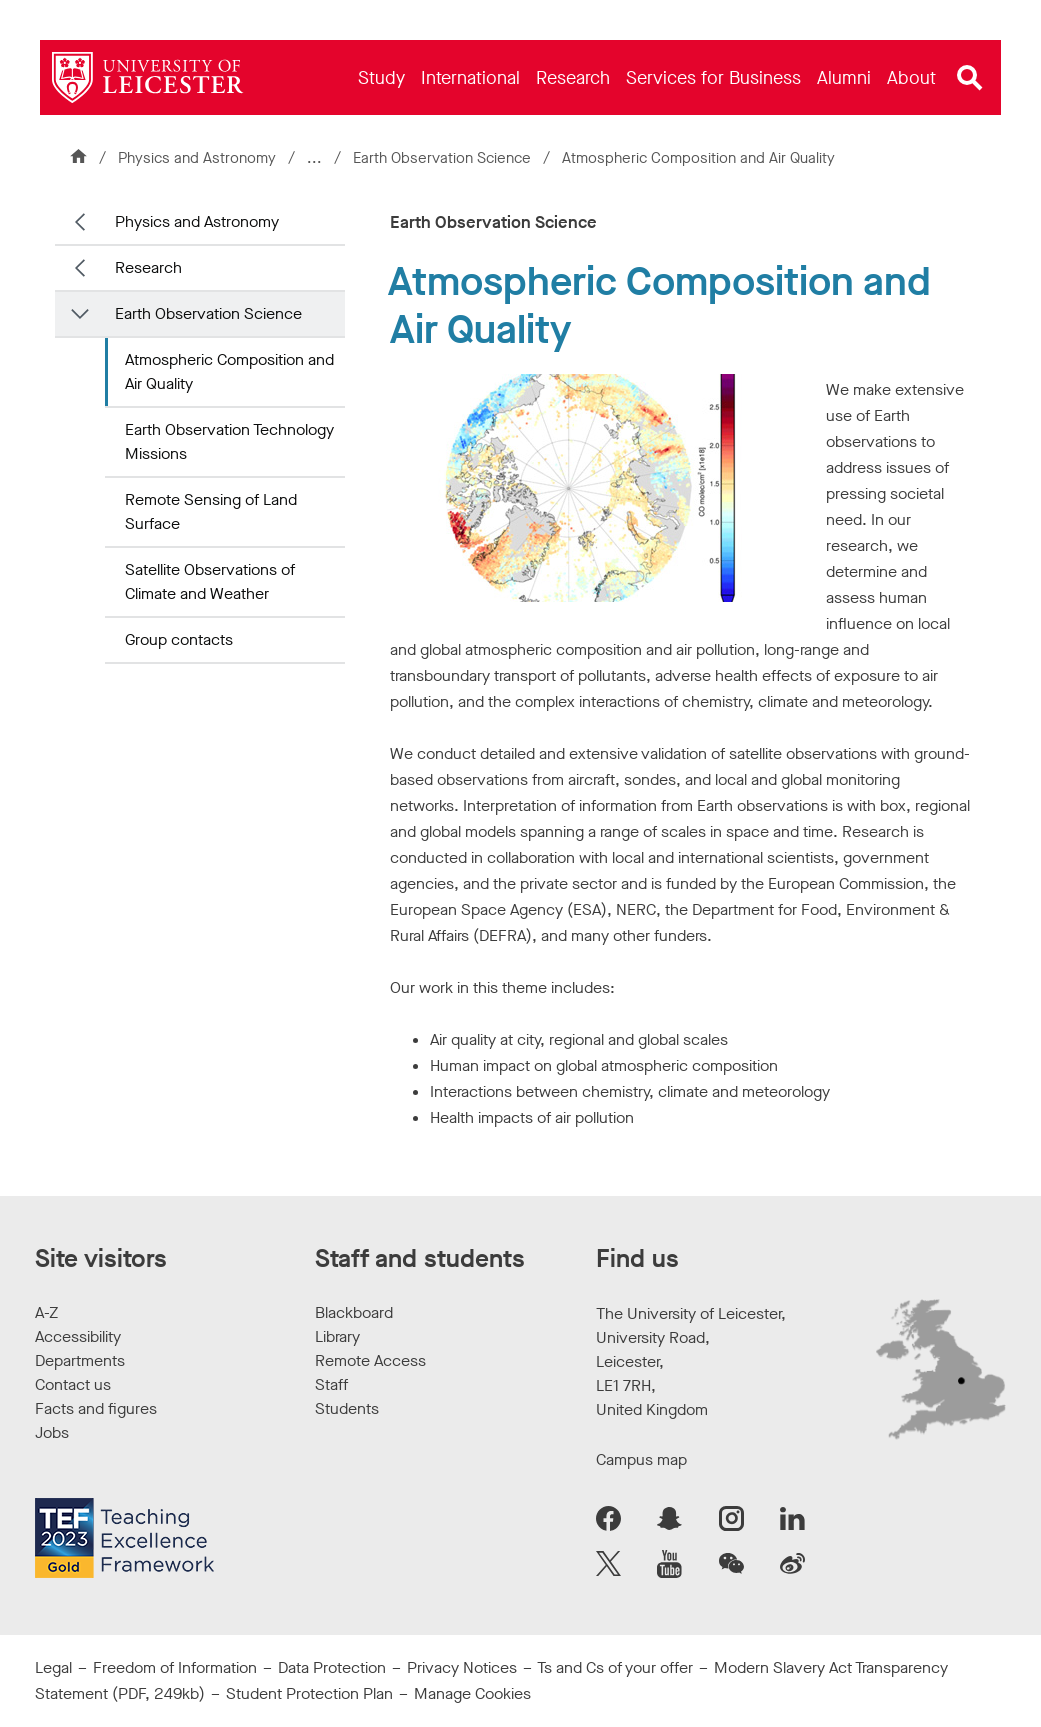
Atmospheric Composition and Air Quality (229, 371)
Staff (331, 1384)
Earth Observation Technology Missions (229, 441)
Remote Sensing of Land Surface (211, 511)
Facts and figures (96, 1408)
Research (148, 267)
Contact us (73, 1384)
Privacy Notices (462, 1667)
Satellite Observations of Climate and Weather (210, 581)
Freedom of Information (175, 1667)
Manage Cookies (472, 1693)
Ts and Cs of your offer (615, 1667)
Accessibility (78, 1336)
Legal (53, 1667)
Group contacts (179, 639)
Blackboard (354, 1312)
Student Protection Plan (309, 1693)
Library (337, 1336)
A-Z (46, 1312)
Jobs (52, 1432)
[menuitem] (381, 77)
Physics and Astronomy (197, 158)
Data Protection (332, 1667)
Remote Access (370, 1360)
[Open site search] (970, 78)
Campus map (641, 1459)
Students (347, 1408)
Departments (80, 1360)
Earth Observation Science (444, 158)
